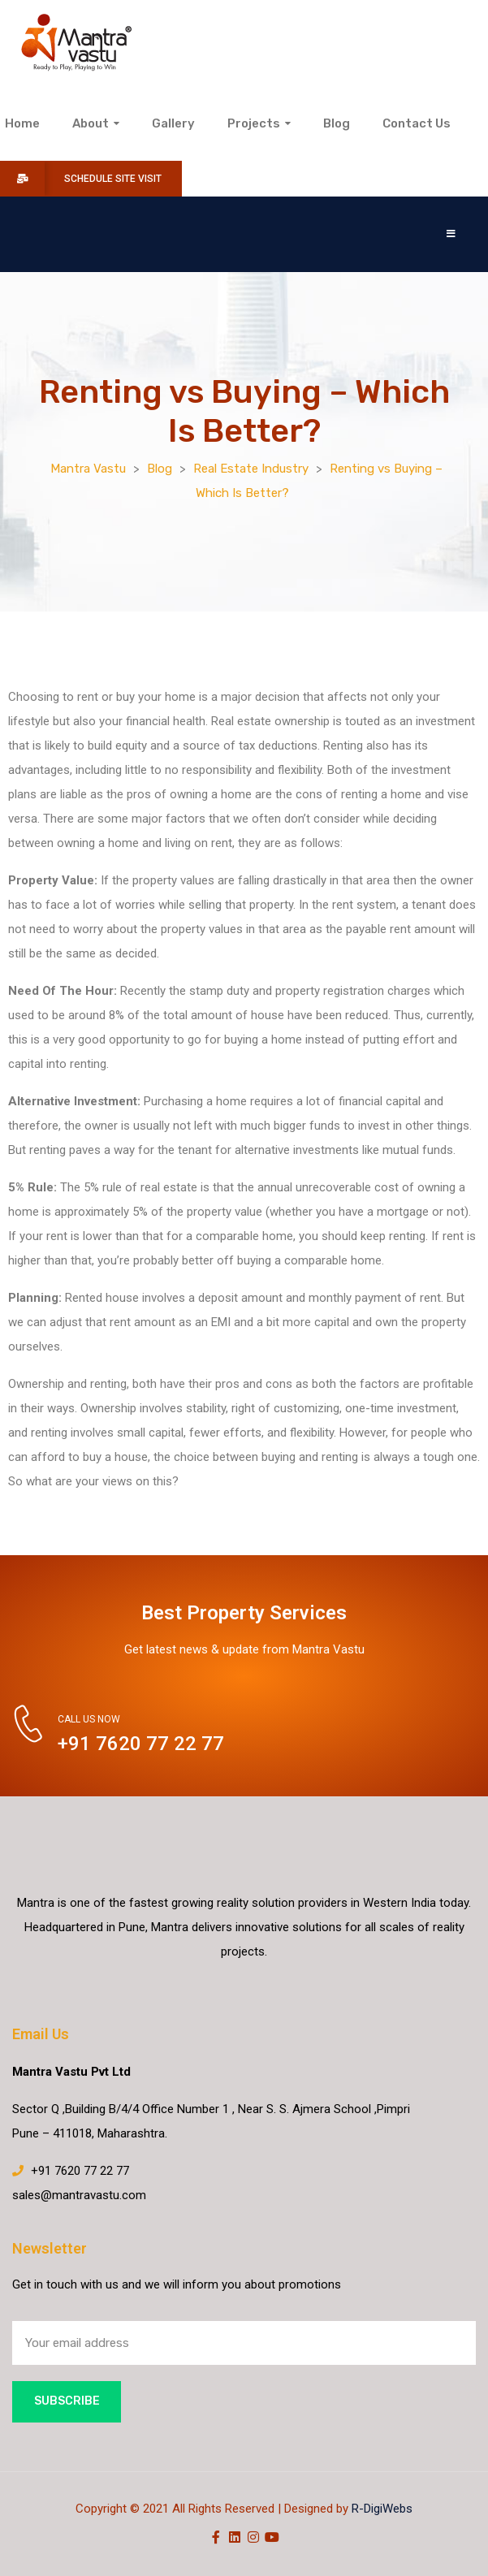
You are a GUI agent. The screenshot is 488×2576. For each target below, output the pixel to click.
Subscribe (67, 2401)
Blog (336, 123)
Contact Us (416, 123)
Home (22, 123)
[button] (451, 234)
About (95, 123)
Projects (259, 123)
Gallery (173, 123)
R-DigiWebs (382, 2508)
